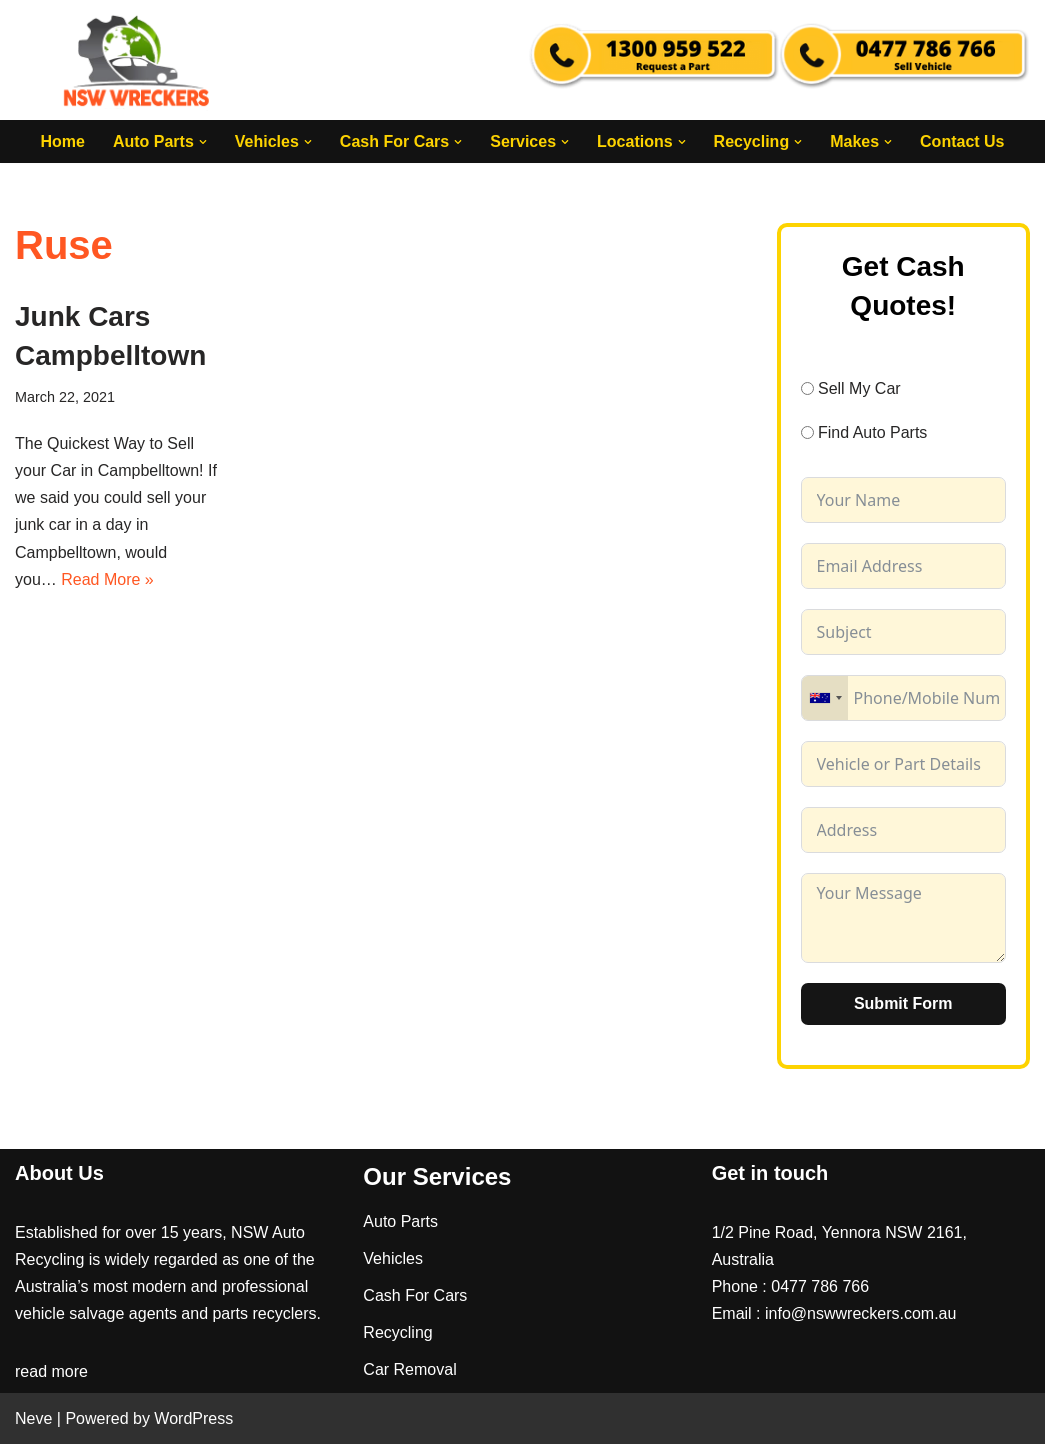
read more (51, 1371)
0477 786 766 (820, 1286)
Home (62, 141)
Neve (33, 1418)
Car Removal (409, 1369)
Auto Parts (400, 1221)
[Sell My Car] (807, 388)
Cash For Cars (415, 1295)
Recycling (397, 1332)
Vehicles (393, 1258)
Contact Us (962, 141)
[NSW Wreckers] (138, 60)
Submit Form (903, 1003)
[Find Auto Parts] (807, 432)
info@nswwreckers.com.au (860, 1313)
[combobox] (825, 698)
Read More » (107, 579)
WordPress (193, 1418)
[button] (203, 142)
